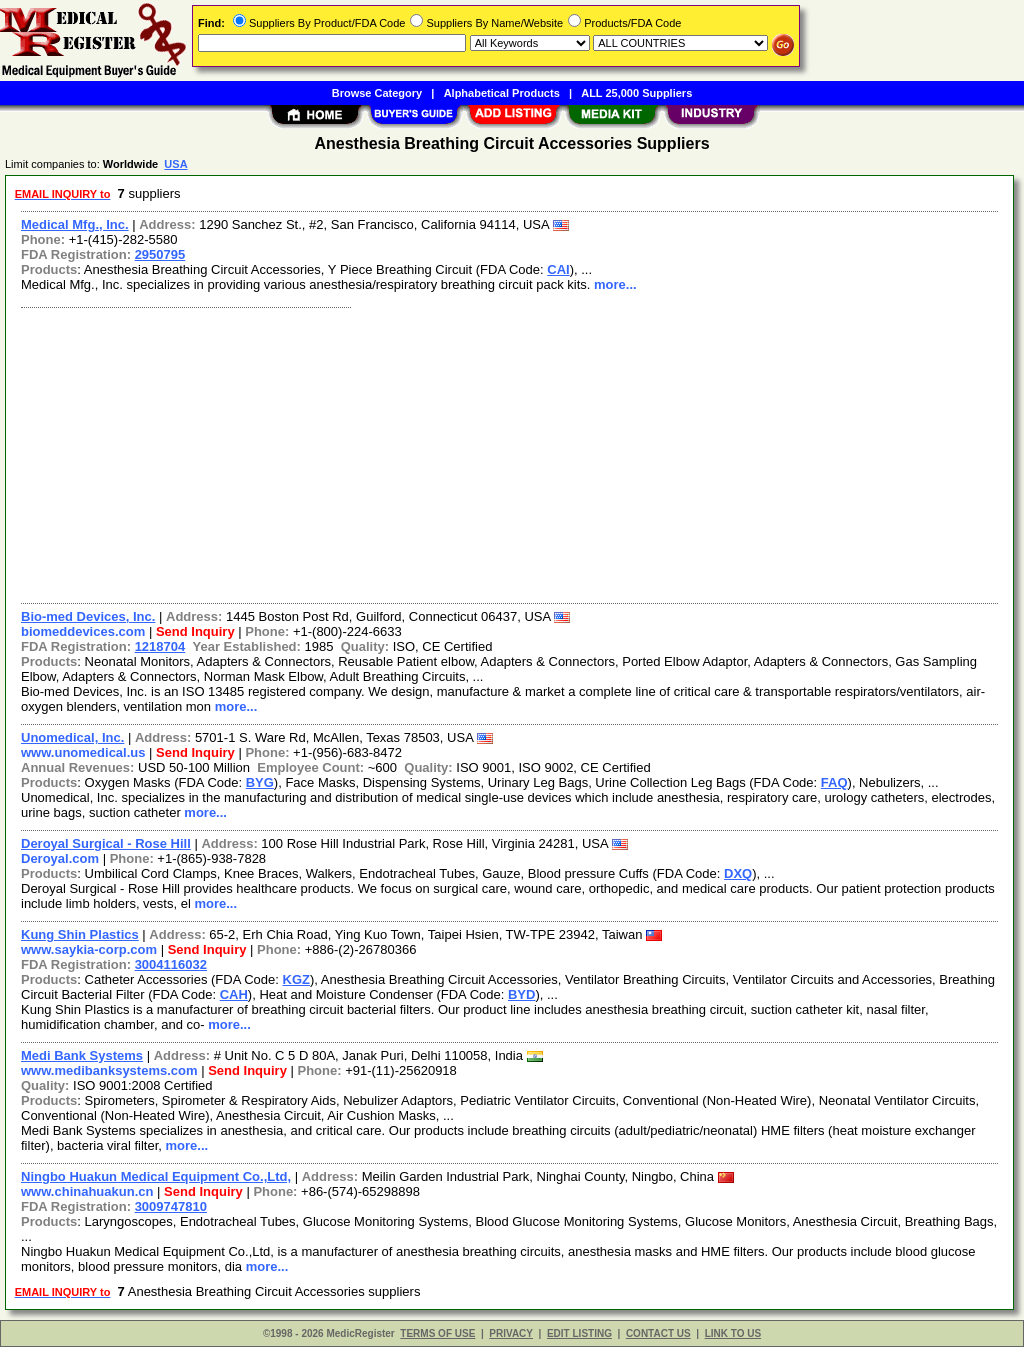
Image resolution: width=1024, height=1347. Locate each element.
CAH (234, 994)
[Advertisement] (510, 453)
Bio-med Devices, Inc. (88, 616)
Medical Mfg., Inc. (75, 224)
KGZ (296, 979)
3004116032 (171, 964)
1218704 (160, 646)
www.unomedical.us (83, 752)
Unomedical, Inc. (72, 737)
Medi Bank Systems (82, 1055)
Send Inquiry (195, 631)
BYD (521, 994)
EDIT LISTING (579, 1333)
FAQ (834, 782)
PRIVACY (511, 1333)
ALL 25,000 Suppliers (636, 93)
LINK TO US (733, 1333)
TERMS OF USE (437, 1333)
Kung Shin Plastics (80, 934)
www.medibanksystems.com (109, 1070)
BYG (260, 782)
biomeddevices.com (83, 631)
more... (615, 284)
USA (175, 164)
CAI (558, 269)
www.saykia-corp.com (89, 949)
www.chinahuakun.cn (87, 1191)
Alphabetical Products (502, 93)
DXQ (738, 873)
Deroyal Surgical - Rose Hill (106, 843)
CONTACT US (658, 1333)
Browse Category (377, 93)
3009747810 (171, 1206)
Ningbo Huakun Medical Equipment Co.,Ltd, (156, 1176)
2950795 (160, 254)
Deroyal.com (60, 858)
